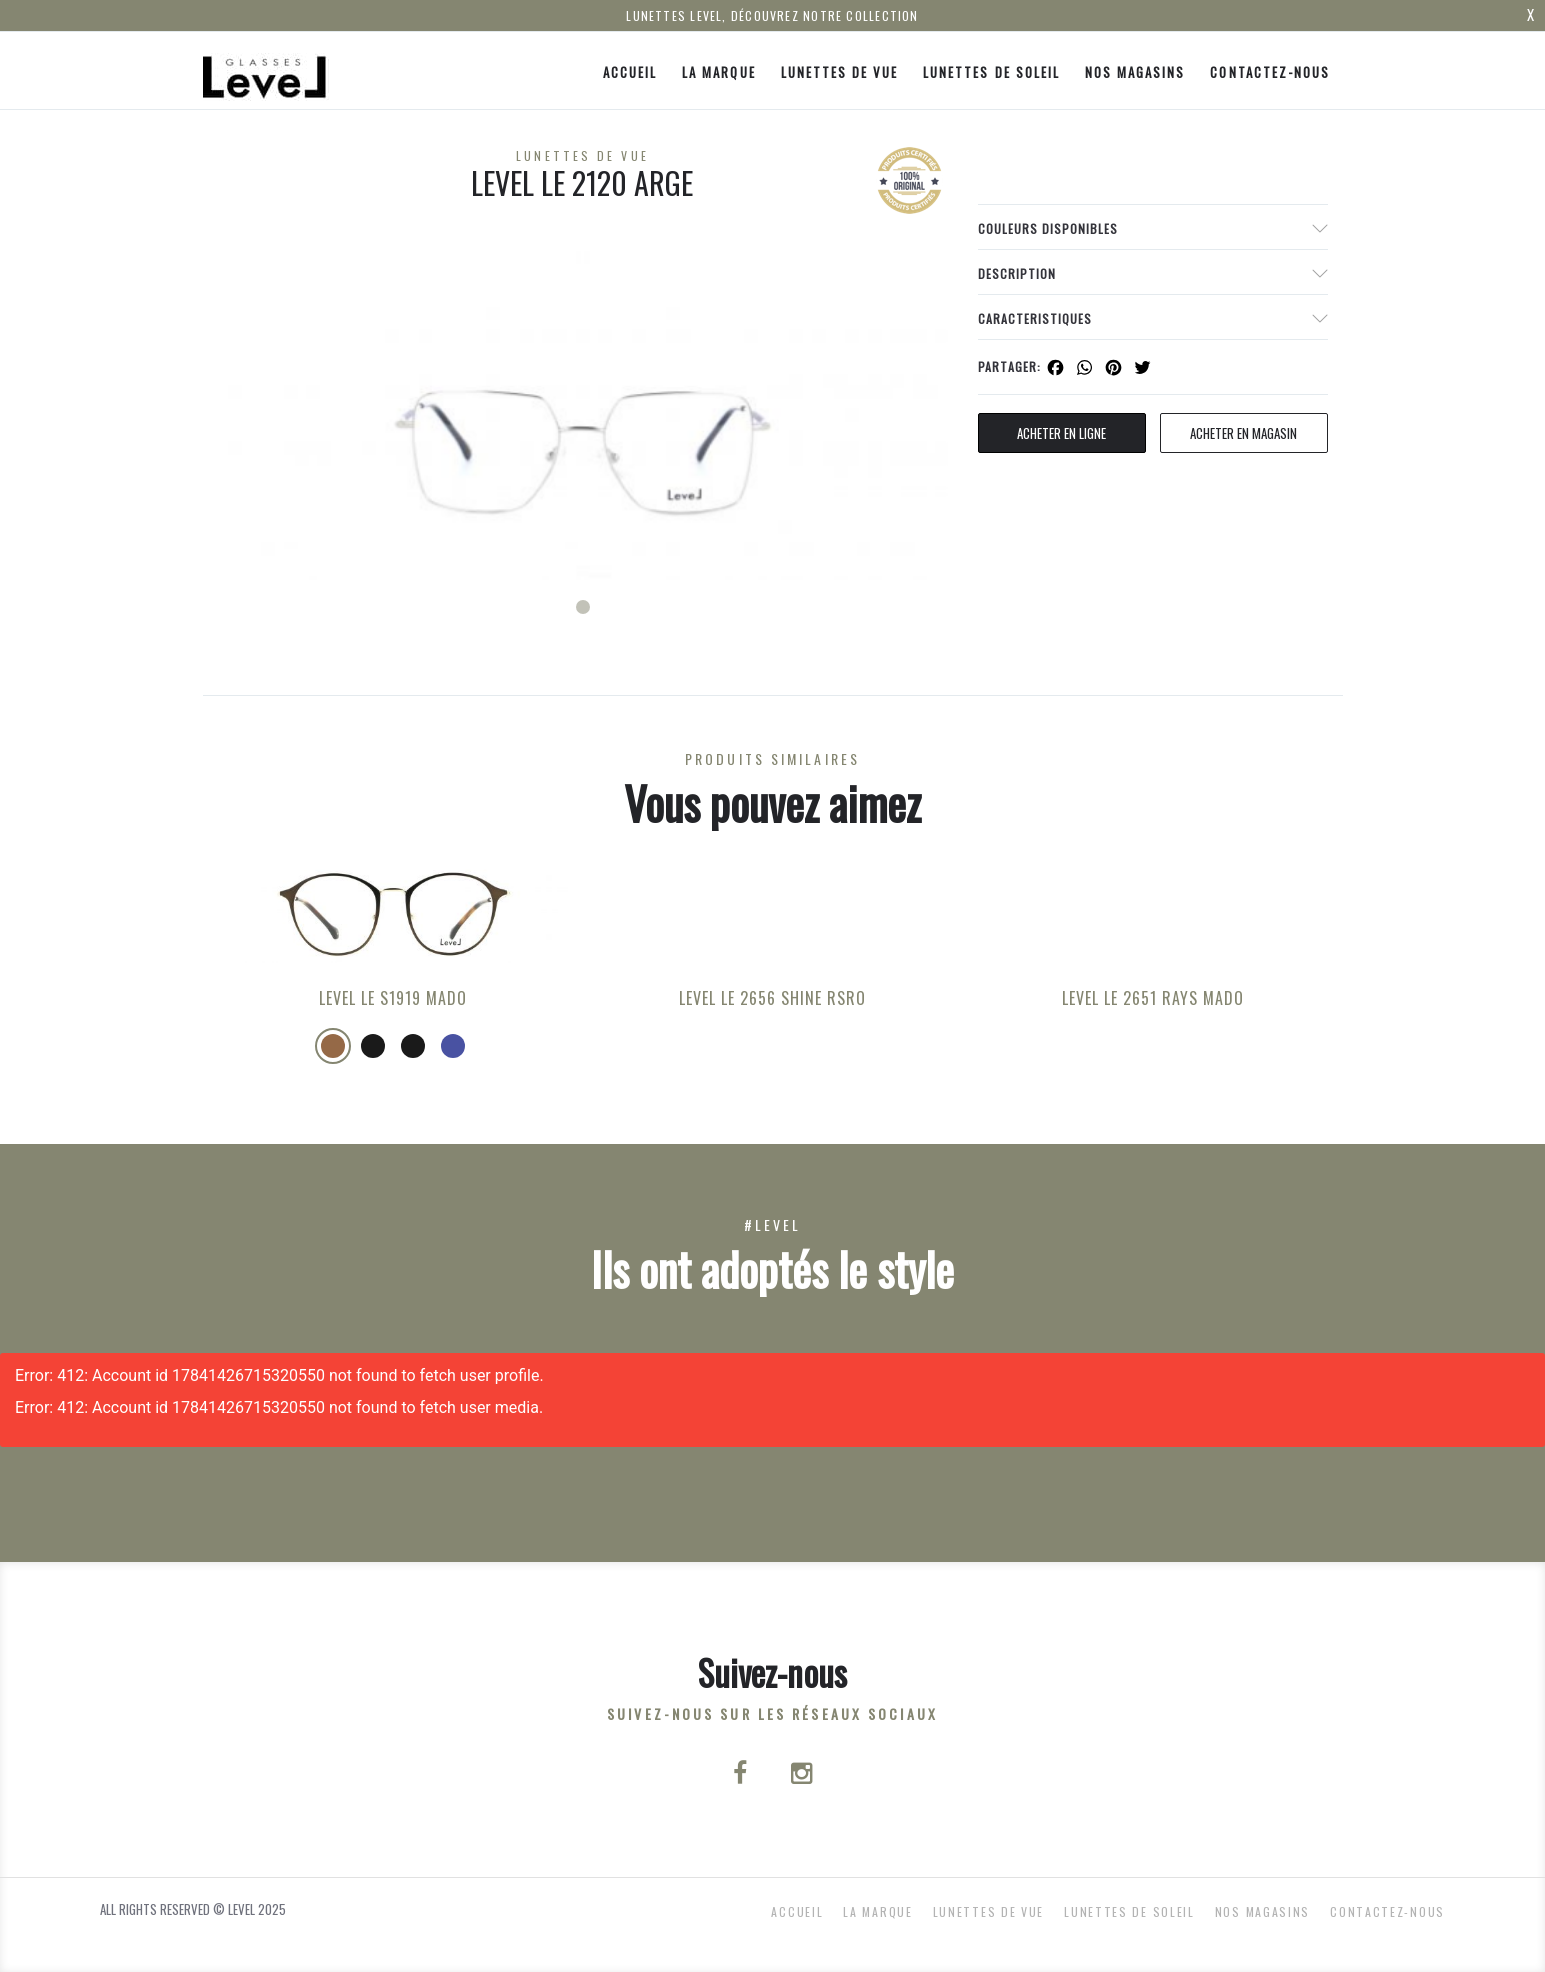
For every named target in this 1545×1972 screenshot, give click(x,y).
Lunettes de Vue (840, 72)
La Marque (718, 72)
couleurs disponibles (1048, 228)
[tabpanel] (583, 415)
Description (1017, 273)
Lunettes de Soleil (991, 72)
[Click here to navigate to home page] (266, 70)
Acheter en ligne (1061, 433)
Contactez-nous (1270, 72)
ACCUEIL (630, 72)
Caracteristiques (1035, 318)
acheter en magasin (1243, 433)
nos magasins (1135, 72)
